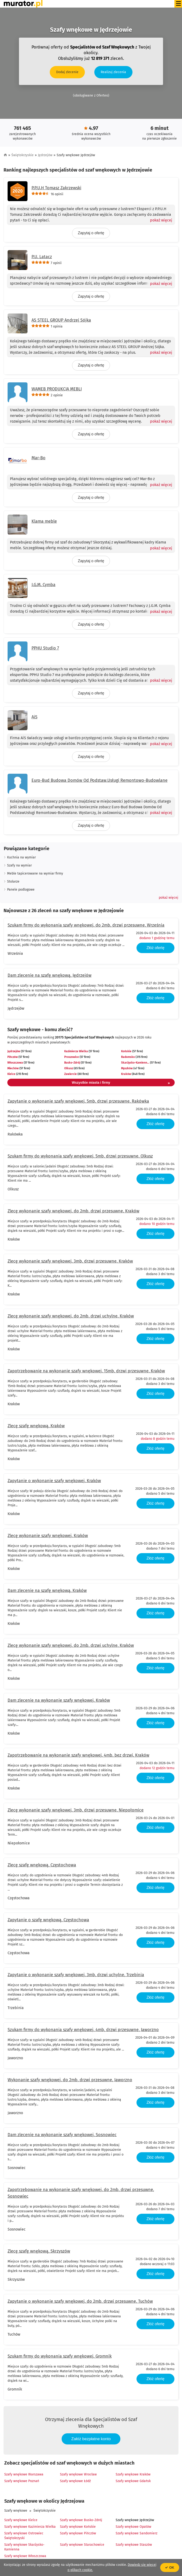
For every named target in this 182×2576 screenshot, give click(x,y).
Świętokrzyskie (22, 155)
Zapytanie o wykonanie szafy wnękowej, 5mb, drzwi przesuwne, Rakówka (78, 1101)
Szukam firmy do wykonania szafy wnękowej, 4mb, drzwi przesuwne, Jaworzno (83, 2029)
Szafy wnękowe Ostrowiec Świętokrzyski (23, 2535)
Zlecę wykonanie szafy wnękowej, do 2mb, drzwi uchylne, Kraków (71, 1316)
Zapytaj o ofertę (91, 233)
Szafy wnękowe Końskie (78, 2527)
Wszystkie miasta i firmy (121, 1083)
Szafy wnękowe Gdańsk (133, 2481)
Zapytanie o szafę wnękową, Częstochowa (48, 1919)
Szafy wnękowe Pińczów (78, 2533)
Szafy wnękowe (15, 2511)
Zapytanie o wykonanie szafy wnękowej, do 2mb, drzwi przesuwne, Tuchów (80, 2301)
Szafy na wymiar (19, 865)
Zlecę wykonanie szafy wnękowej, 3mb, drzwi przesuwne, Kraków (70, 1261)
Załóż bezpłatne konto (91, 2439)
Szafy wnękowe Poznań (21, 2481)
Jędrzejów (45, 155)
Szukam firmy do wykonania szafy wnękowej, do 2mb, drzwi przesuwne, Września (86, 925)
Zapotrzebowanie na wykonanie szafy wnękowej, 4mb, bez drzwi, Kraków (78, 1755)
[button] (168, 897)
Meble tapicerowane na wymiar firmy (35, 873)
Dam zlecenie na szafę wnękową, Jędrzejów (49, 975)
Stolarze (13, 881)
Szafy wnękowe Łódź (75, 2481)
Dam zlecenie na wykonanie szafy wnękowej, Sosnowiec (62, 2134)
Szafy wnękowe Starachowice (82, 2545)
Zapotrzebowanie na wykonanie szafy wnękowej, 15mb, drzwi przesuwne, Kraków (86, 1371)
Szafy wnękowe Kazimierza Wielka (30, 2527)
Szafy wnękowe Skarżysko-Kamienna (24, 2547)
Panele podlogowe (21, 890)
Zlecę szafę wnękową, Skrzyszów (39, 2251)
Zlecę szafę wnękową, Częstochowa (42, 1865)
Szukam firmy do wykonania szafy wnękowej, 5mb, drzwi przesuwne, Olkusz (80, 1156)
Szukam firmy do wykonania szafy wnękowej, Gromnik (60, 2356)
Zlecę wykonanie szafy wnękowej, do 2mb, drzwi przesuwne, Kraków (73, 1211)
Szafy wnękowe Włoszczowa (25, 2556)
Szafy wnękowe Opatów (133, 2527)
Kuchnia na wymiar (21, 857)
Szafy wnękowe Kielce (20, 2520)
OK (169, 2567)
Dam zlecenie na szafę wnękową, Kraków (47, 1590)
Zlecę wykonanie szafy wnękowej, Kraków (48, 1535)
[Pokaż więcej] (159, 220)
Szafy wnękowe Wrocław (78, 2474)
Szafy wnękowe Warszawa (23, 2474)
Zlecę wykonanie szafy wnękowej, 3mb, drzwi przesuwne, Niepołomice (76, 1810)
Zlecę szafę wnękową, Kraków (36, 1425)
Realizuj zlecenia (113, 72)
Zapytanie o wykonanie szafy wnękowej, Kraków (54, 1480)
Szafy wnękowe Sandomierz (136, 2533)
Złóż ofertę (155, 948)
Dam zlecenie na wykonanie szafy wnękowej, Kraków (59, 1700)
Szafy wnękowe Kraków (133, 2474)
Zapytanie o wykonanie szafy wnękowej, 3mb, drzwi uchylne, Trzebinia (76, 1974)
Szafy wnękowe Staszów (134, 2545)
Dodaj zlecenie (67, 72)
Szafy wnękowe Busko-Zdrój (81, 2520)
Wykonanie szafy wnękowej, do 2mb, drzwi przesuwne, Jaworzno (70, 2079)
